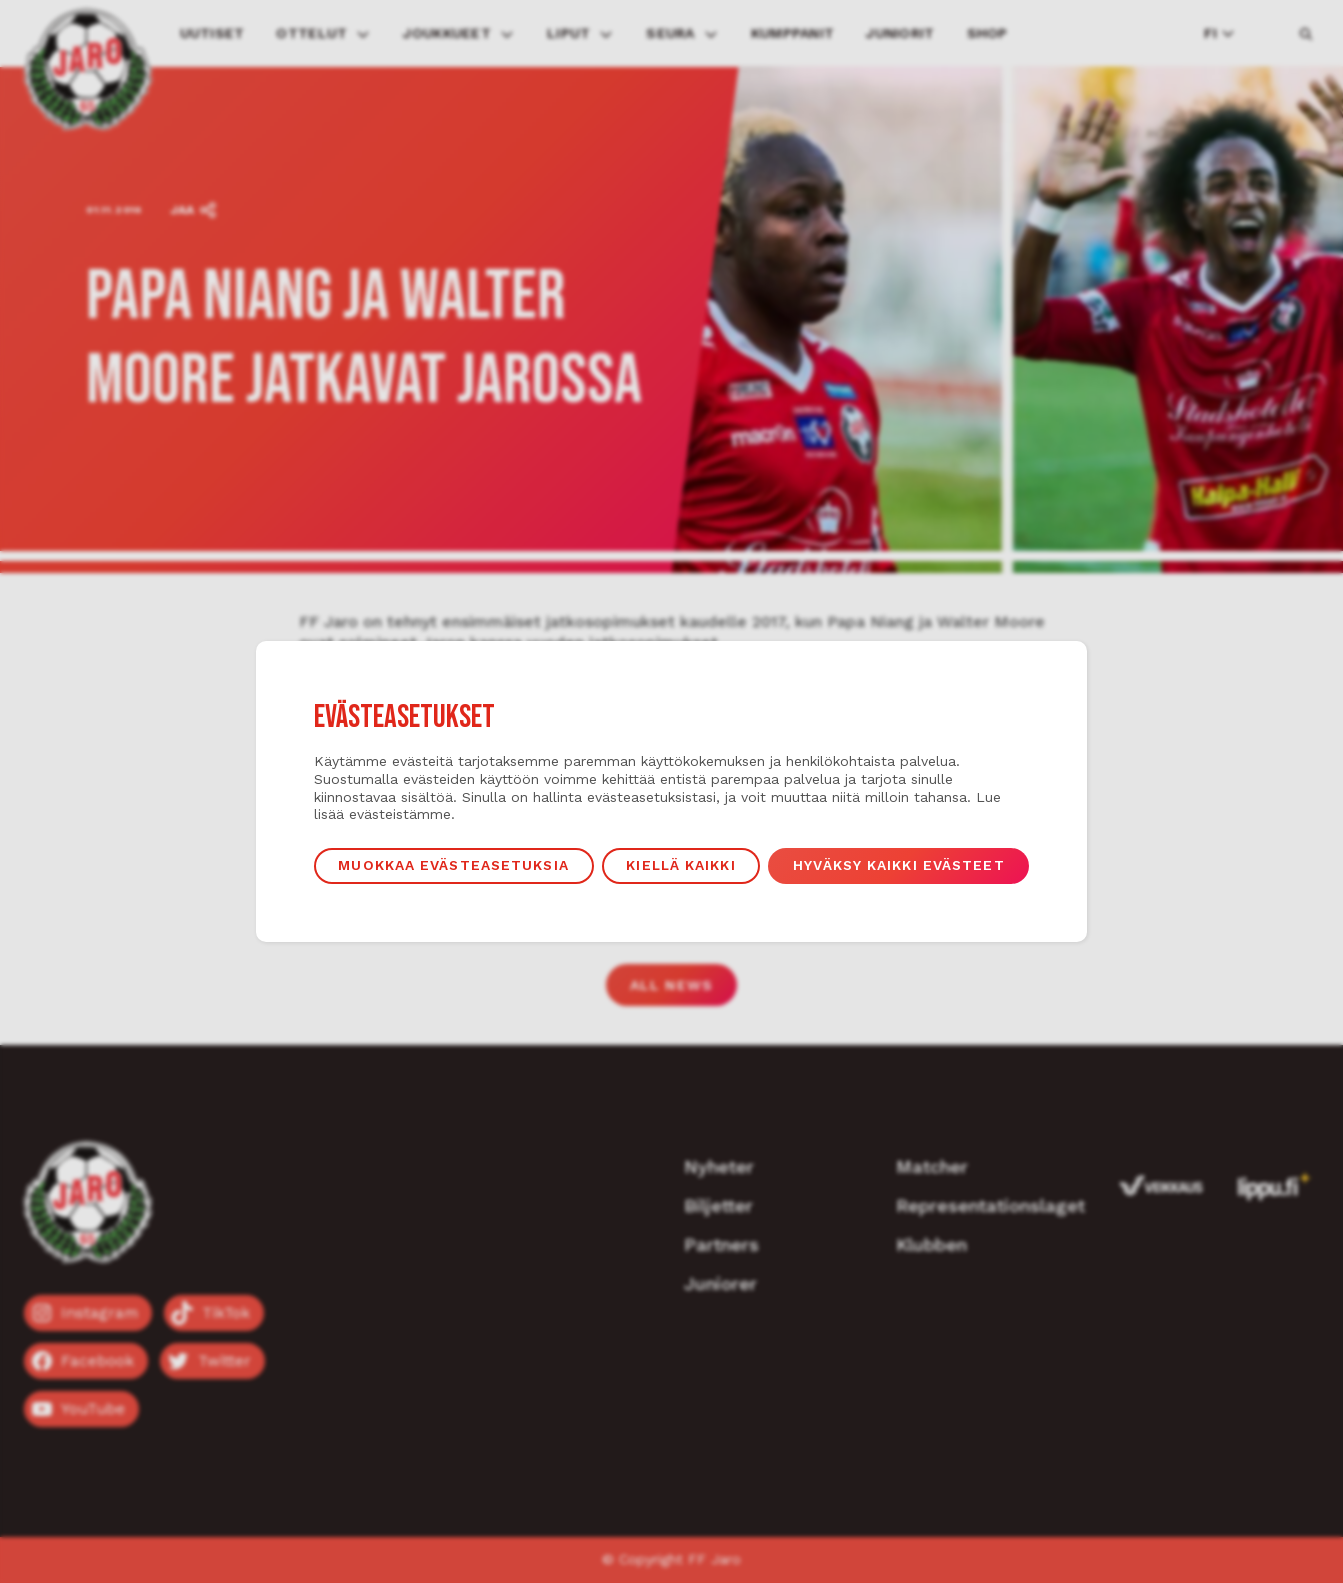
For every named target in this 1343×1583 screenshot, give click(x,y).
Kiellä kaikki (680, 865)
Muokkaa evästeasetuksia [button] (453, 865)
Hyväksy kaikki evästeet (898, 865)
